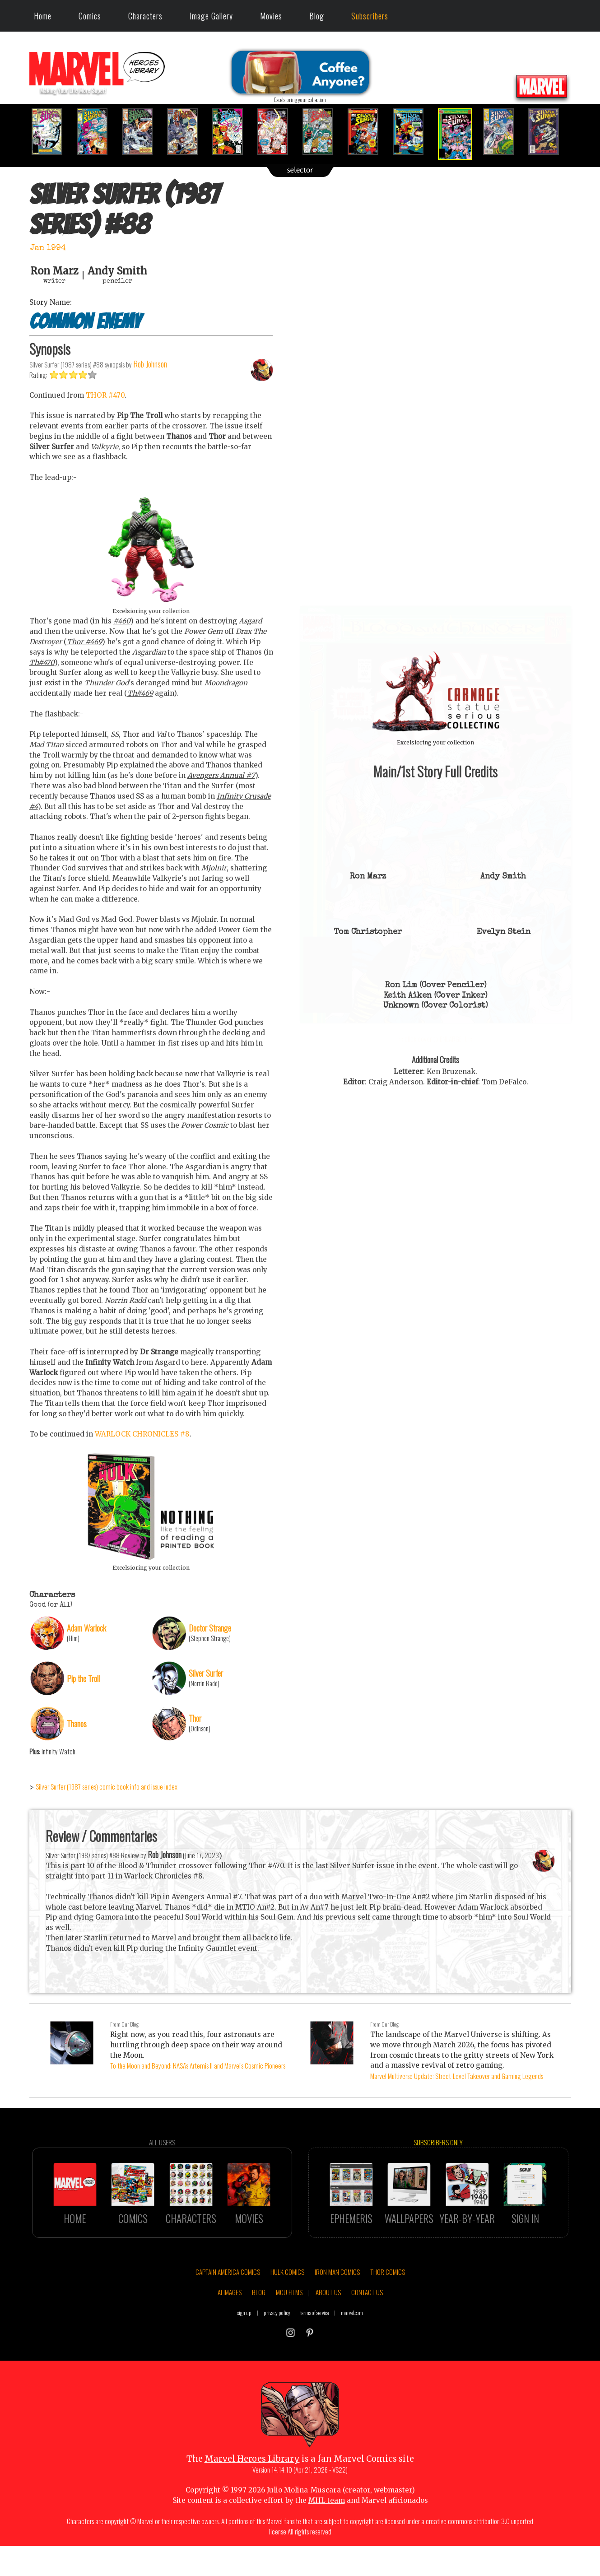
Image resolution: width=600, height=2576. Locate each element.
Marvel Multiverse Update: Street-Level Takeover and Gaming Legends (456, 2076)
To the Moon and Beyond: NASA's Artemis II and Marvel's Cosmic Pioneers (197, 2065)
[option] (51, 131)
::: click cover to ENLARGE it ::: (435, 609)
